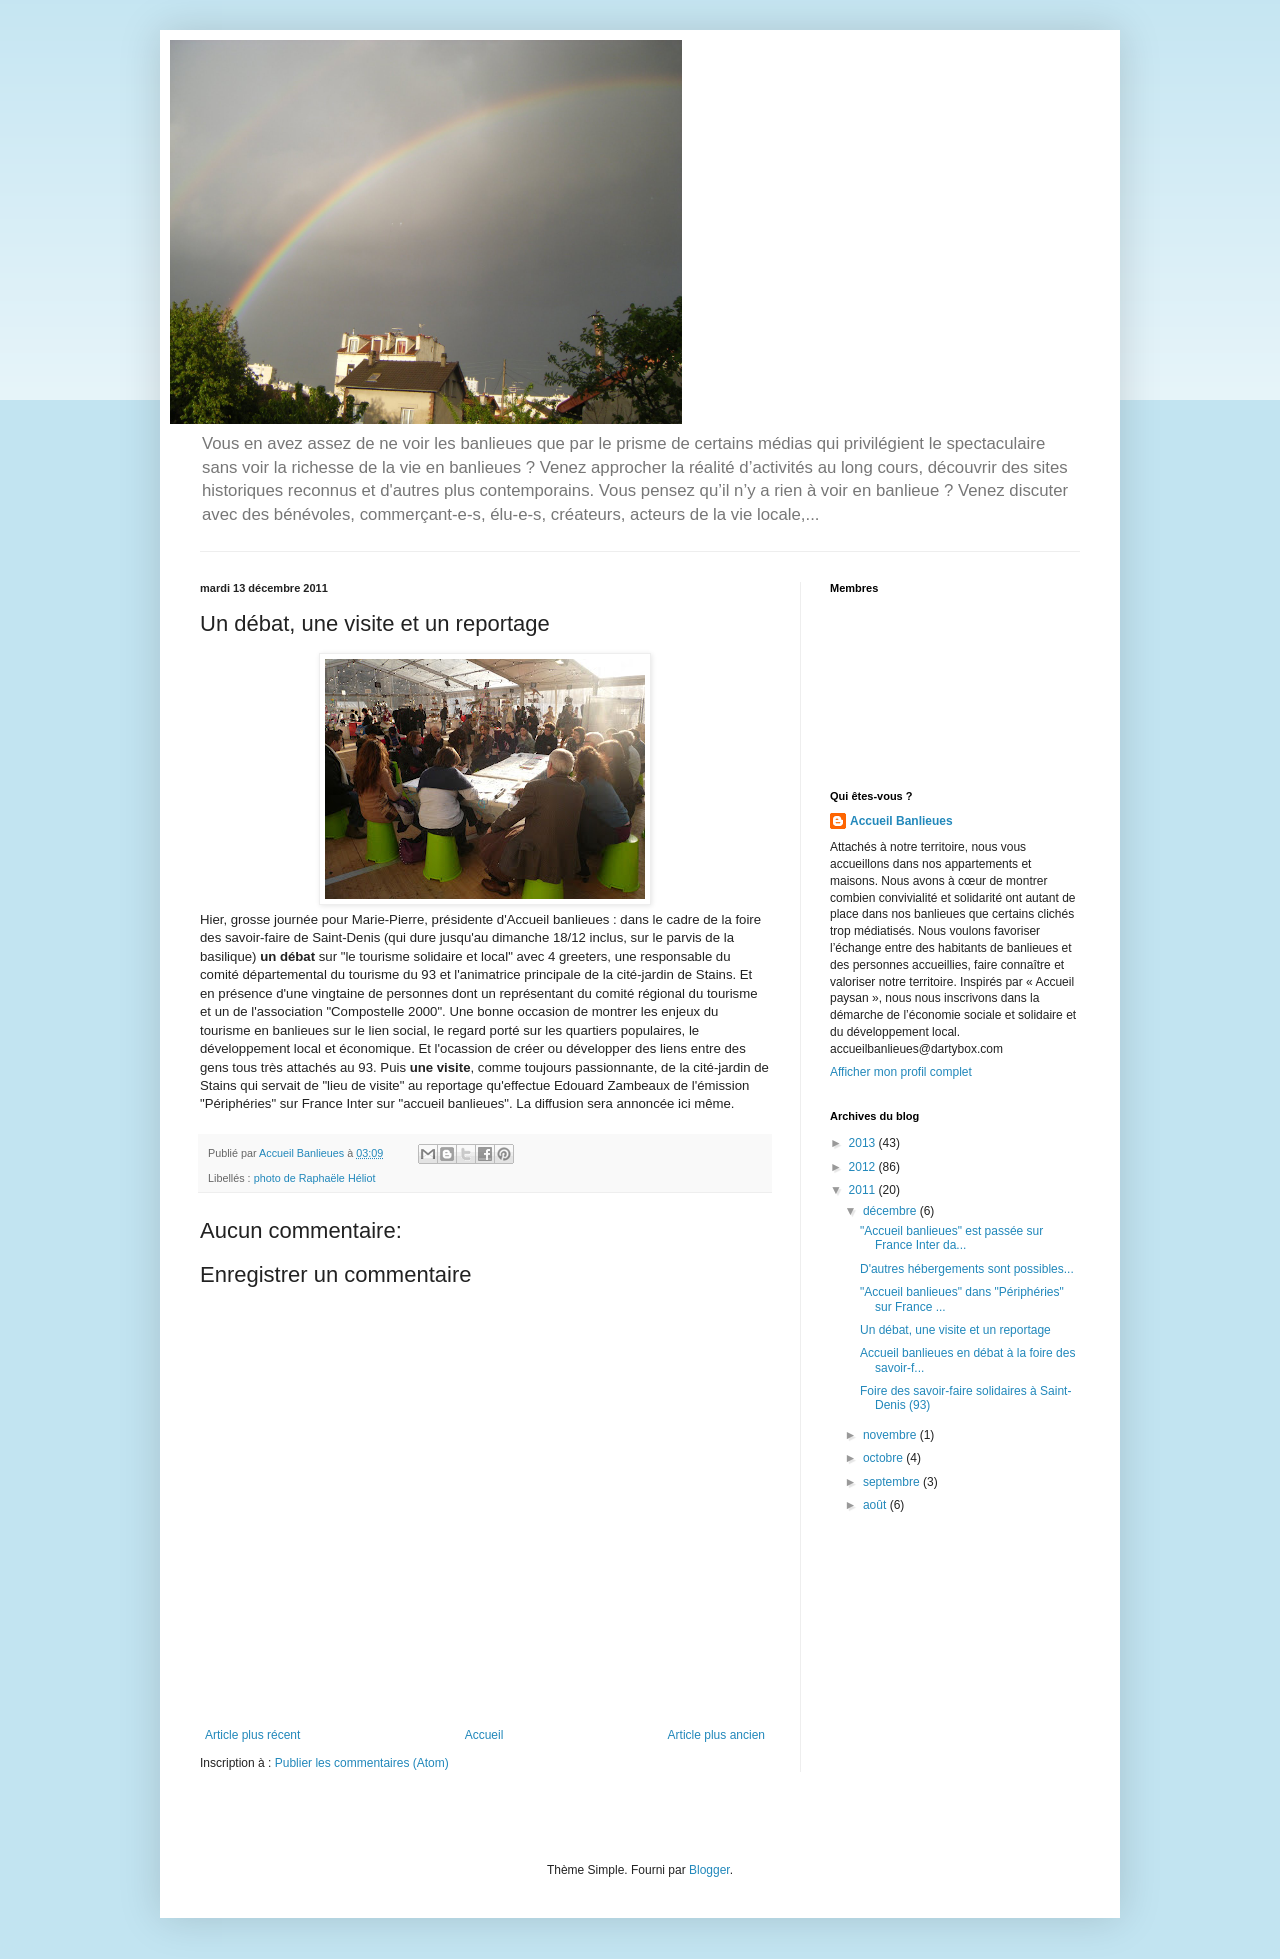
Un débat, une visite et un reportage (955, 1330)
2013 (864, 1143)
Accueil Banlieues (901, 821)
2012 (864, 1167)
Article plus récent (252, 1735)
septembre (893, 1482)
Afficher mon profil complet (901, 1072)
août (876, 1505)
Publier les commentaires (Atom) (362, 1763)
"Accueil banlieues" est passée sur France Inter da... (951, 1238)
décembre (891, 1211)
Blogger (709, 1870)
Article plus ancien (716, 1735)
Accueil (484, 1735)
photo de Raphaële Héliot (315, 1178)
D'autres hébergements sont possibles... (967, 1269)
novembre (891, 1435)
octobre (884, 1458)
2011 (864, 1190)
